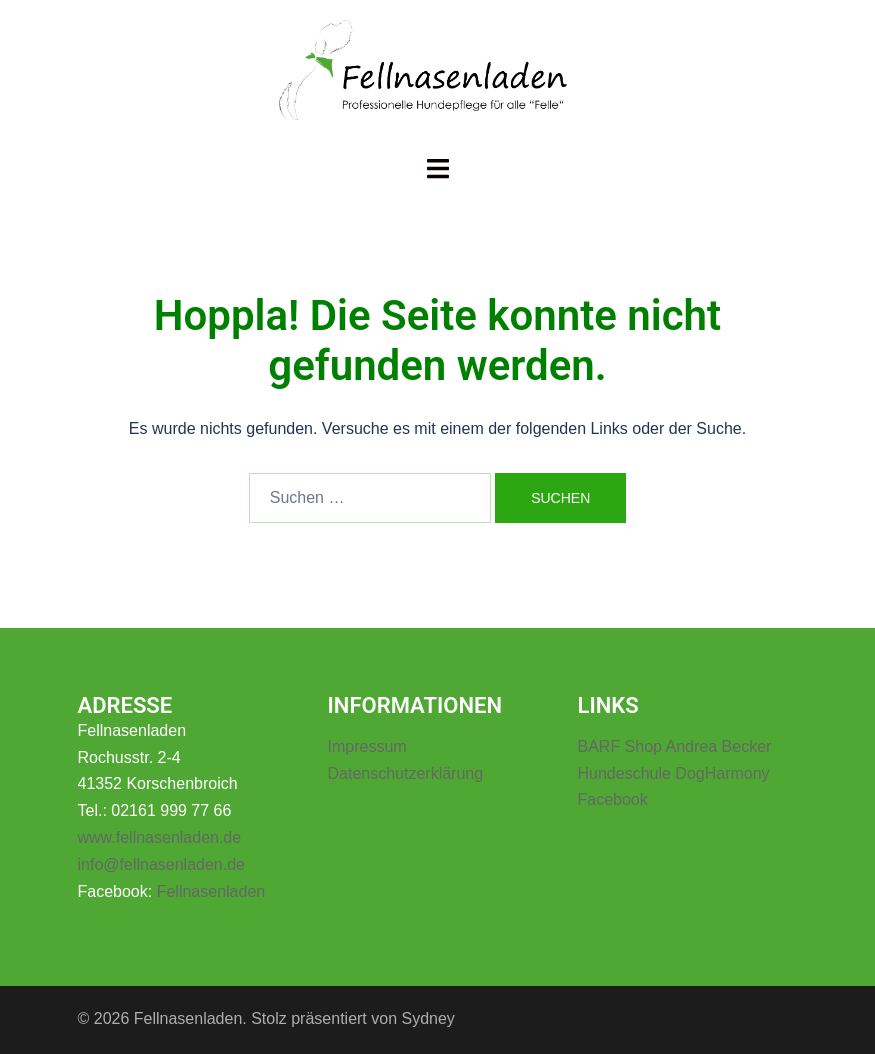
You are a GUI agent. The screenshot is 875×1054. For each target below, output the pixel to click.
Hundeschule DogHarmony (674, 773)
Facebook (613, 799)
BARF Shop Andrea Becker (675, 746)
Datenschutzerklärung (406, 773)
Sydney (427, 1018)
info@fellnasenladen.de (161, 864)
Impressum (367, 746)
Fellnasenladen (211, 891)
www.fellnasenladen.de (160, 837)
